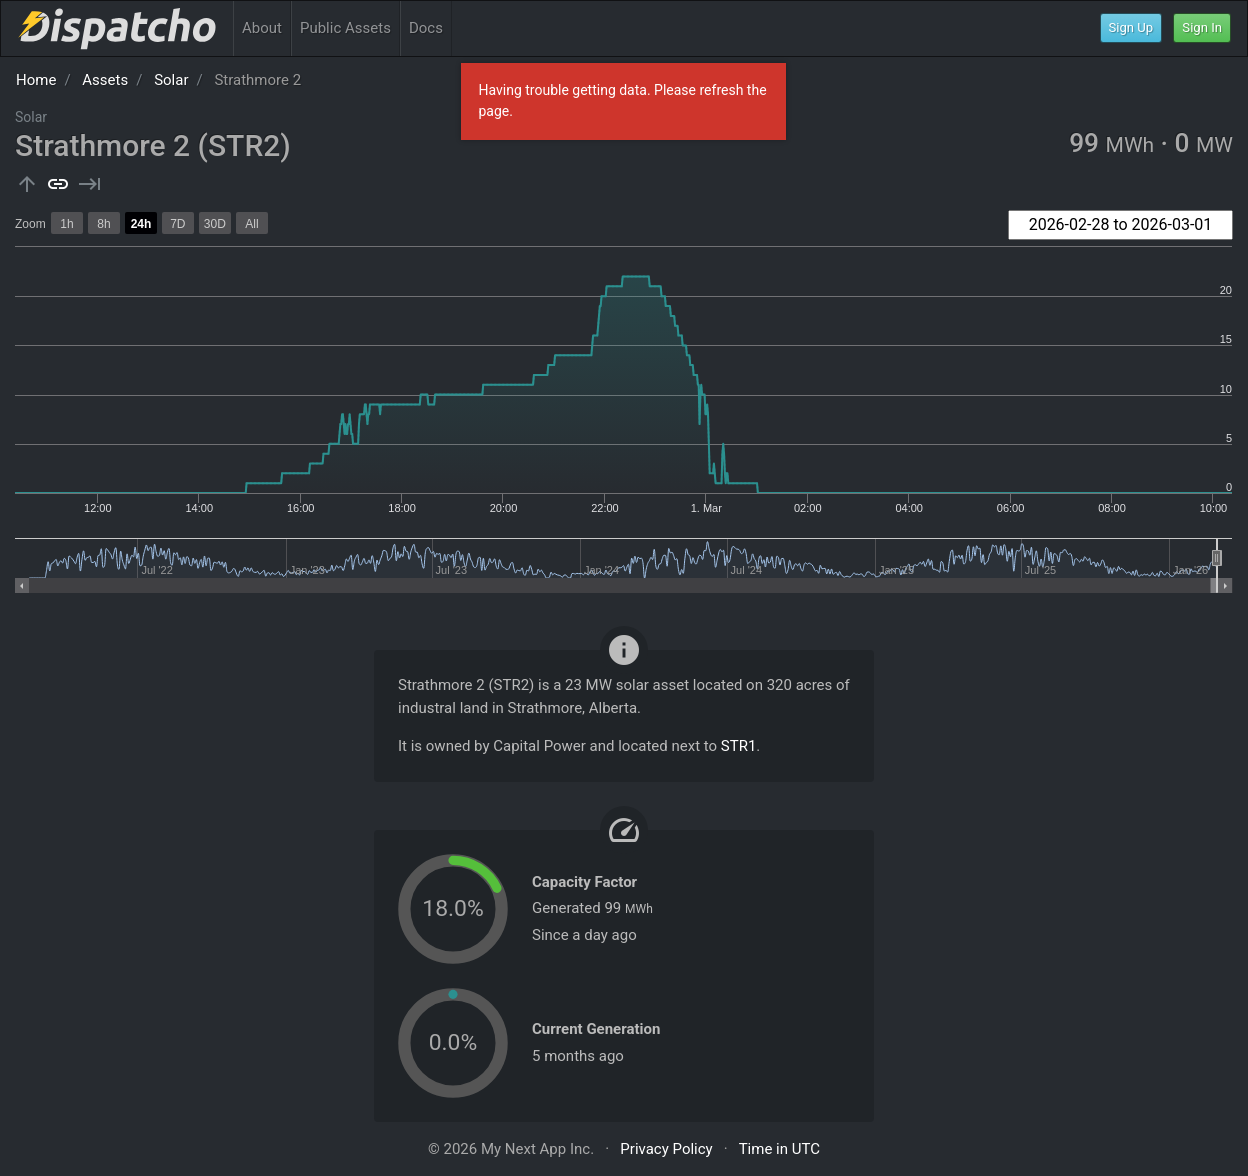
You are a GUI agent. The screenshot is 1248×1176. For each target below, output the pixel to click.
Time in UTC (779, 1149)
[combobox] (1120, 225)
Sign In (1202, 27)
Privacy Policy (666, 1149)
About (262, 28)
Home (36, 80)
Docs (426, 28)
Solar (171, 80)
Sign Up (1131, 27)
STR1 (739, 746)
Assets (105, 80)
